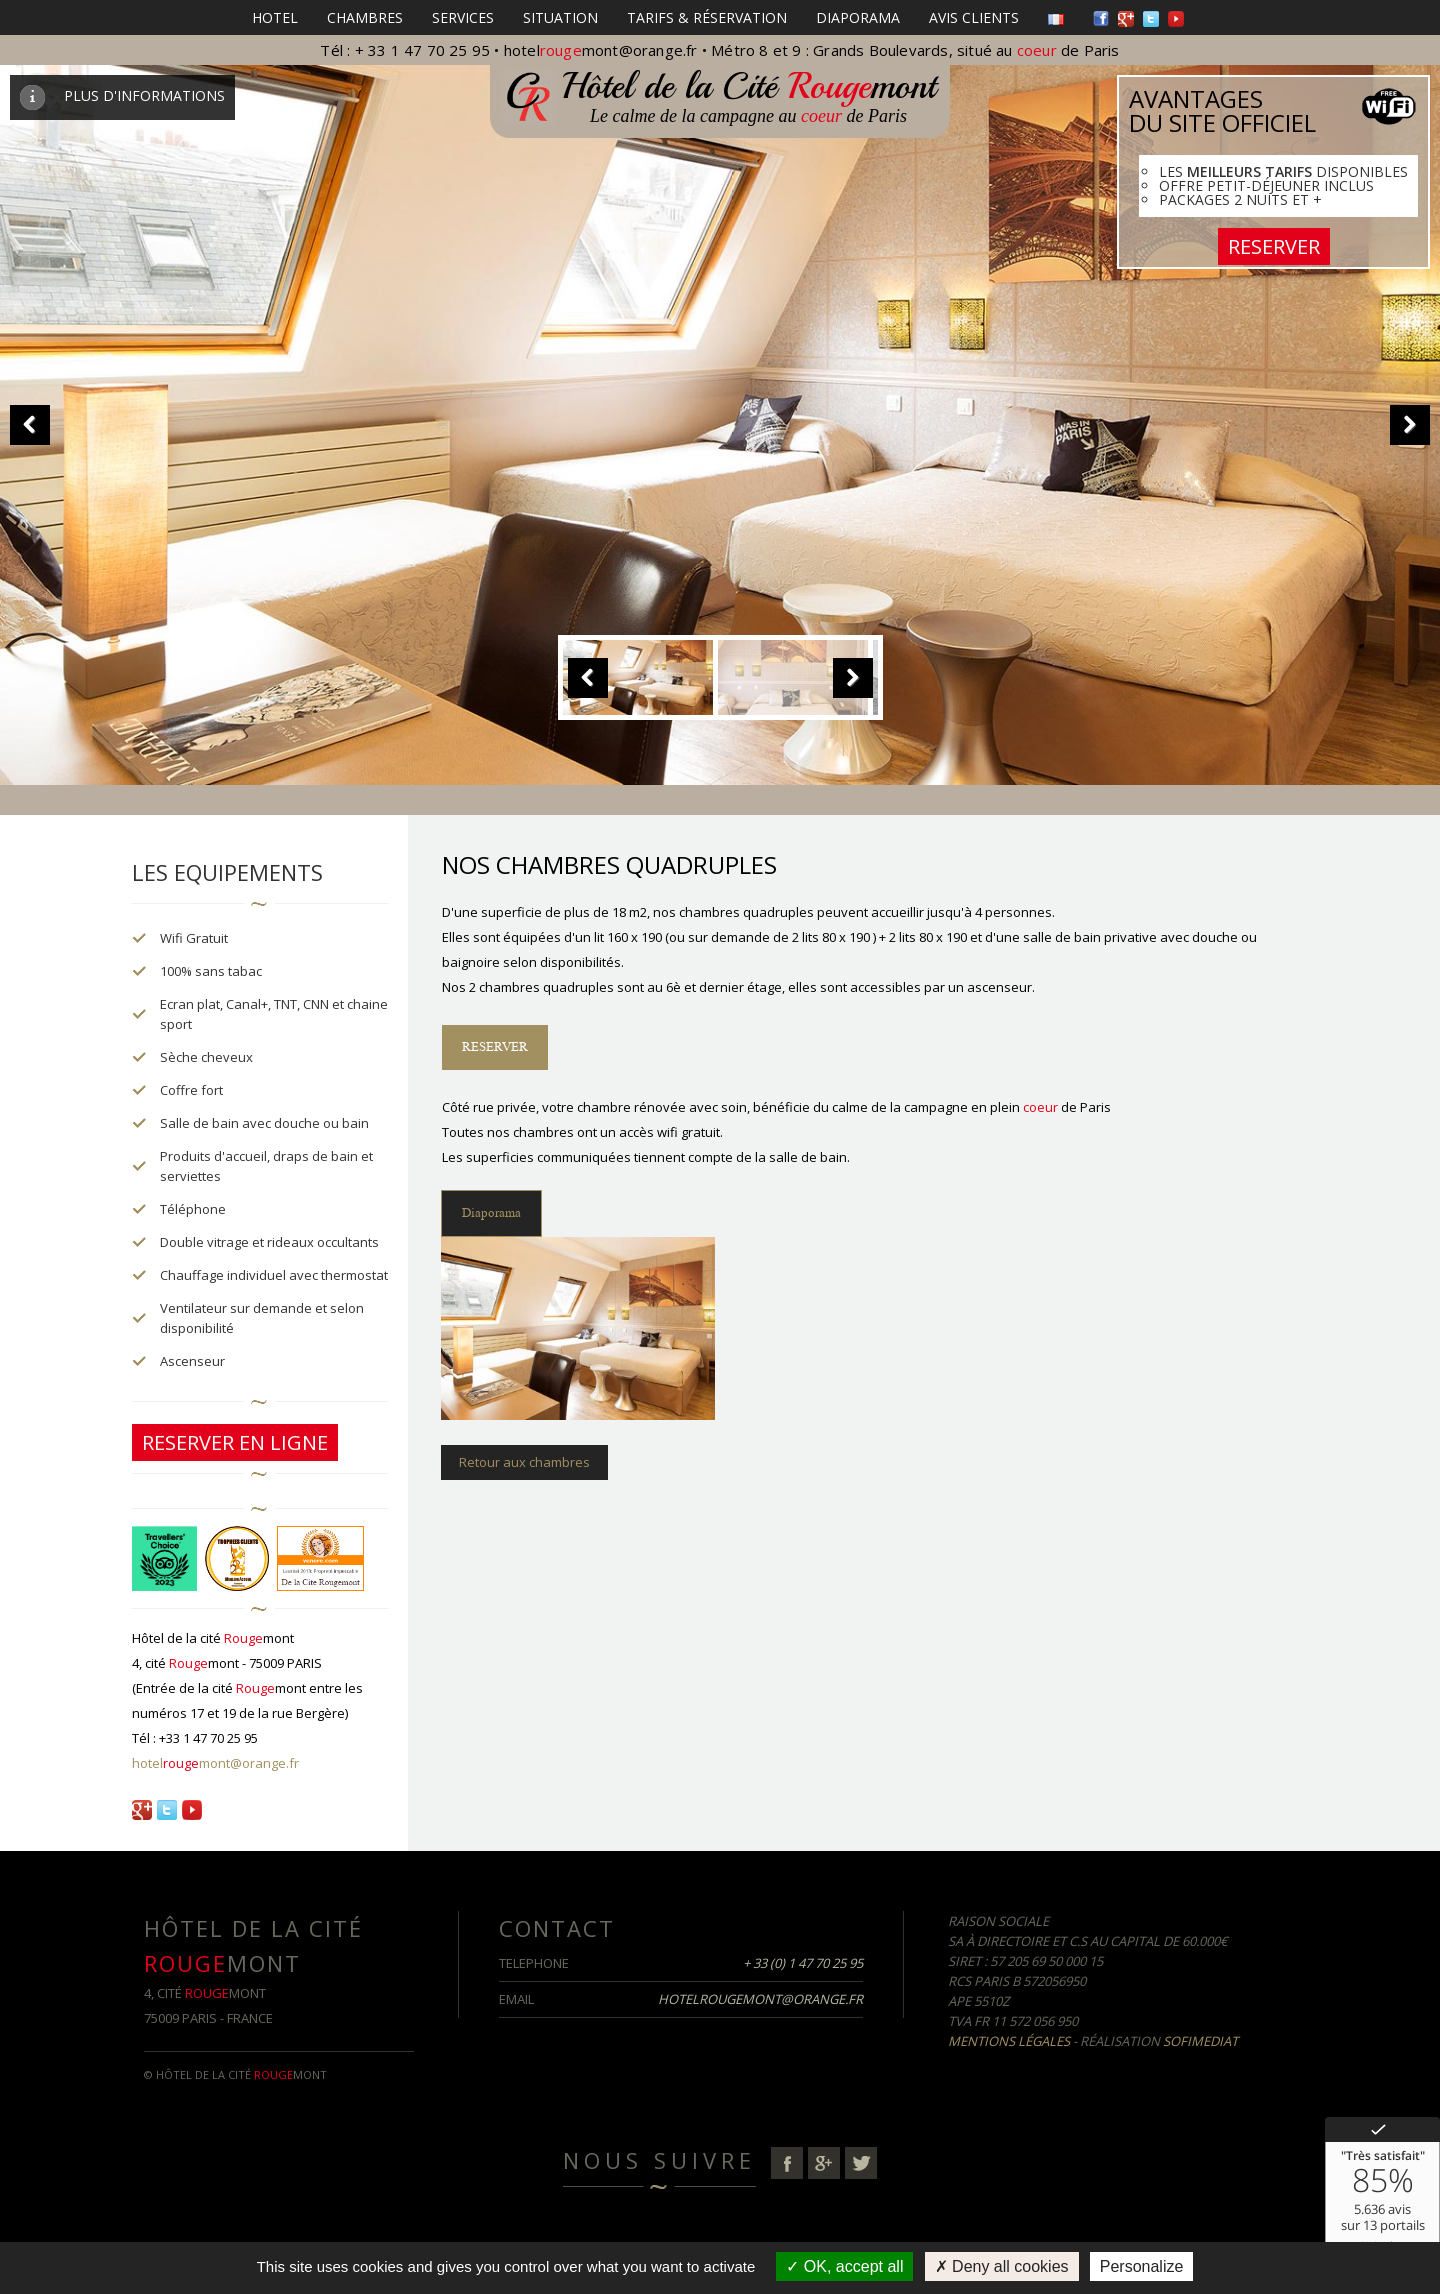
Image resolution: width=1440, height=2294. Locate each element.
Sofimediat (1200, 2041)
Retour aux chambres (524, 1462)
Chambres (365, 17)
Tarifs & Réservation (707, 17)
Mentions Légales (1009, 2041)
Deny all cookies (1002, 2266)
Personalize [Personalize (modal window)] (1142, 2266)
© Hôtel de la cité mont (235, 2074)
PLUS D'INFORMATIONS (122, 95)
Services (463, 17)
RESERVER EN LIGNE (235, 1442)
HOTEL (275, 17)
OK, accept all (844, 2266)
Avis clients (974, 17)
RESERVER (1274, 246)
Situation (560, 17)
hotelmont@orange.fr (601, 50)
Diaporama (858, 17)
